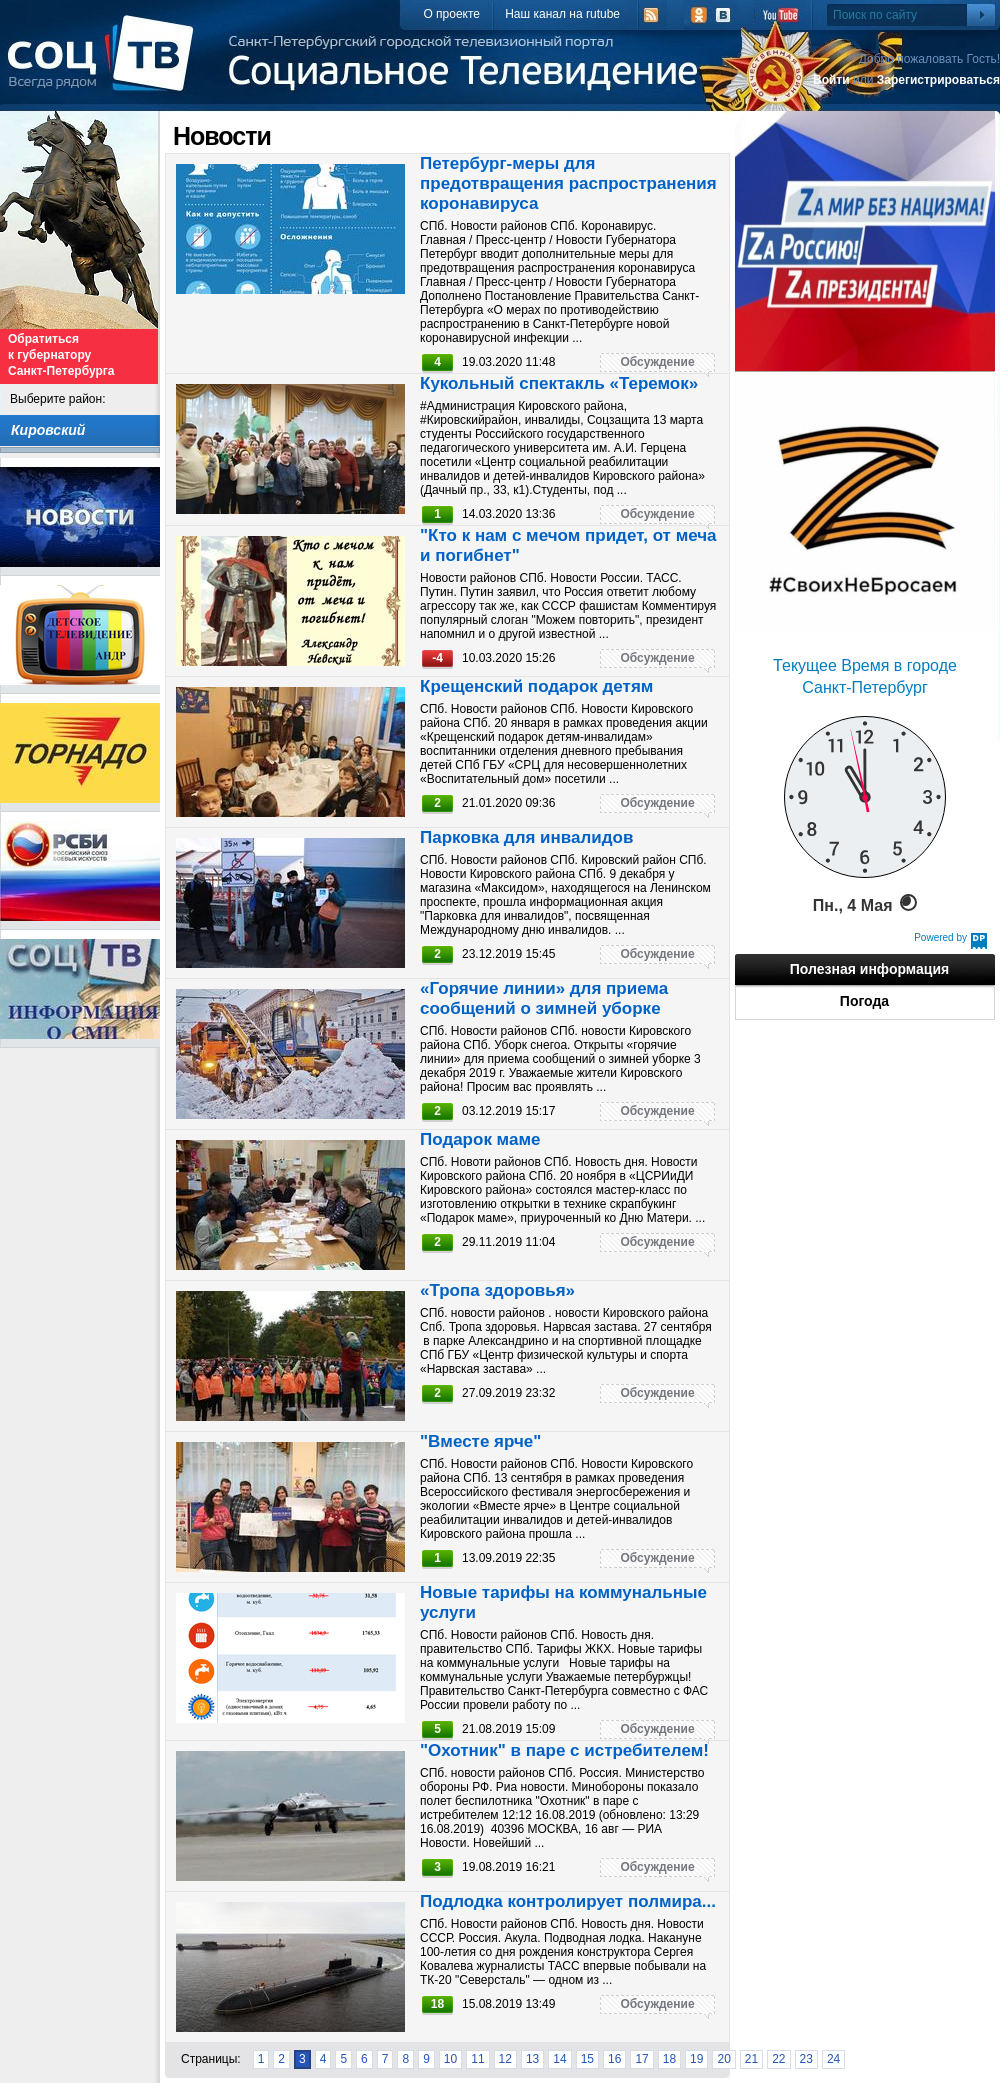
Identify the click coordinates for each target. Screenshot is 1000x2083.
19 (696, 2059)
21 (751, 2059)
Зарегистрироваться (938, 80)
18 (669, 2059)
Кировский (48, 430)
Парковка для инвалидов (526, 837)
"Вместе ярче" (480, 1441)
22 (778, 2059)
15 (587, 2059)
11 (477, 2059)
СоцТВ (105, 67)
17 (641, 2059)
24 (833, 2059)
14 (559, 2059)
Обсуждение (657, 362)
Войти (831, 80)
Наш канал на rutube (562, 14)
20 (723, 2059)
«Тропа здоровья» (497, 1290)
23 (806, 2059)
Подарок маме (480, 1139)
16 (614, 2059)
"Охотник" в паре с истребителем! (564, 1750)
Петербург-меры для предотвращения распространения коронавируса (568, 183)
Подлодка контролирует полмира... (568, 1901)
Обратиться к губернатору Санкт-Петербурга (61, 355)
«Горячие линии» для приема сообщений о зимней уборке (544, 998)
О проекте (451, 14)
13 (532, 2059)
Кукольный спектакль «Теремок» (559, 383)
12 (505, 2059)
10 (450, 2059)
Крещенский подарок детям (536, 686)
